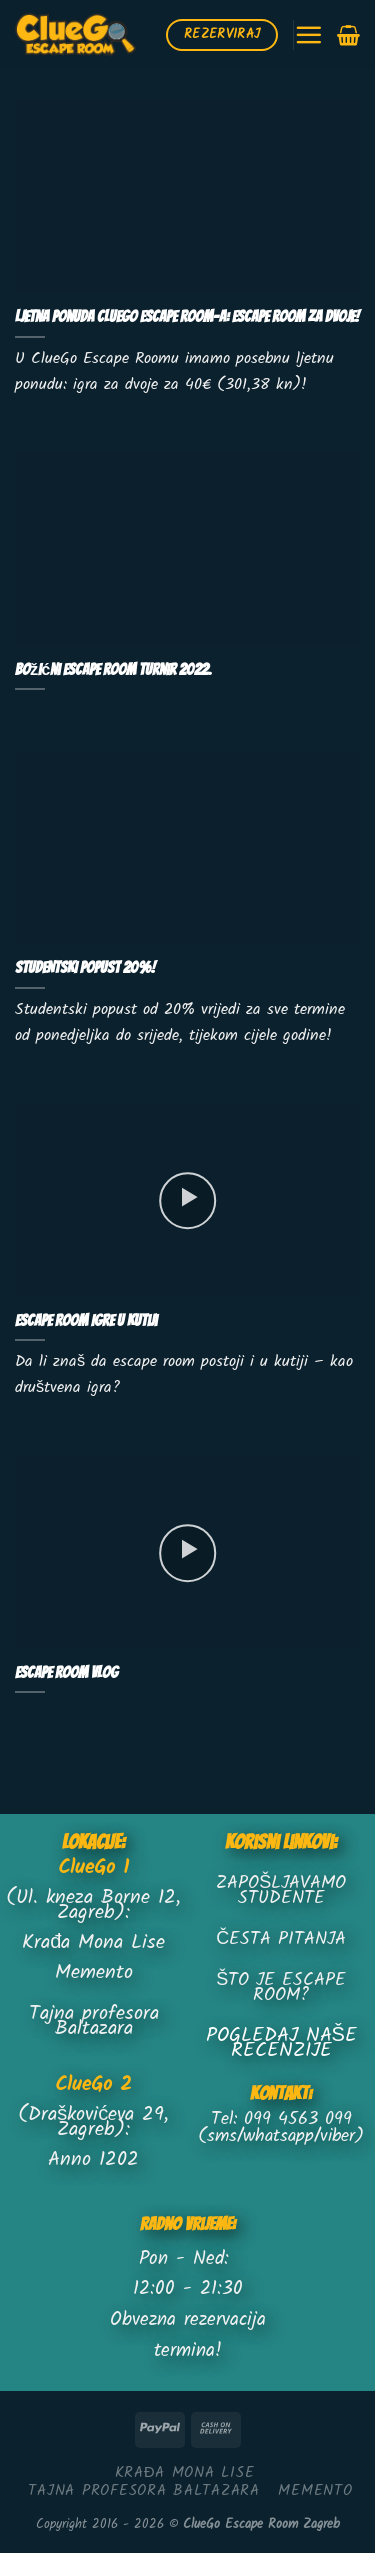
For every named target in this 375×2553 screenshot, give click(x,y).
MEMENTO (315, 2491)
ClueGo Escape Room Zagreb (261, 2524)
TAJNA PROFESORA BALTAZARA (143, 2491)
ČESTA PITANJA (281, 1939)
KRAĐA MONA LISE (185, 2473)
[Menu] (308, 34)
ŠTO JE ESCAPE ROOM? (281, 1988)
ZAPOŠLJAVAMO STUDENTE (281, 1891)
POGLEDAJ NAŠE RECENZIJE (281, 2043)
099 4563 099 (298, 2119)
